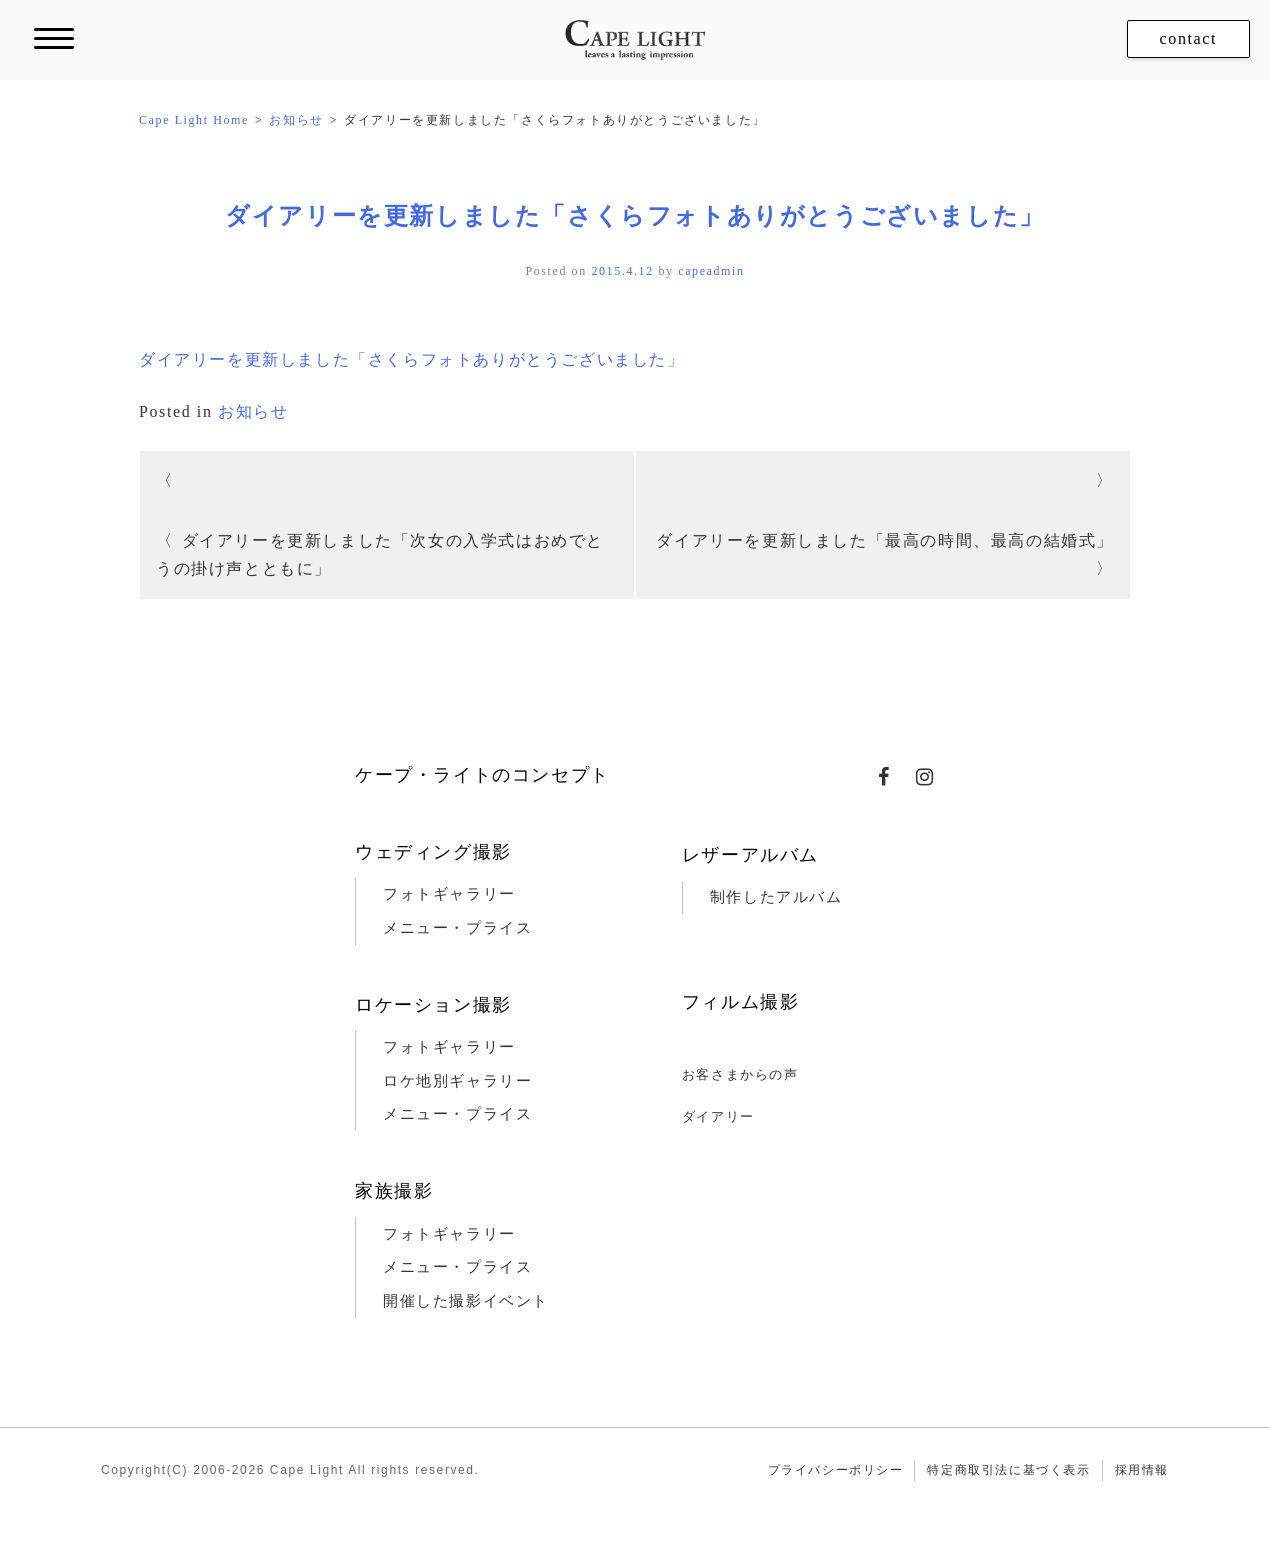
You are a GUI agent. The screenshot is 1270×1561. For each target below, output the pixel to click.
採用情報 (1142, 1470)
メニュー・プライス (457, 928)
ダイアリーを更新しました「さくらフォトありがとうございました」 (635, 216)
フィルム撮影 (741, 1002)
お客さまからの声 (740, 1074)
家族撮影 (394, 1191)
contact (1188, 38)
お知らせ (253, 411)
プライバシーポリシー (836, 1470)
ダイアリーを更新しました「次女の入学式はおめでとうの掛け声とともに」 (380, 554)
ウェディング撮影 (433, 852)
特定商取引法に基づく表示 (1008, 1470)
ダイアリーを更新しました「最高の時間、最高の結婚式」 (885, 540)
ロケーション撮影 (433, 1005)
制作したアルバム (776, 897)
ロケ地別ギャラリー (457, 1081)
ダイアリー (718, 1116)
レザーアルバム (750, 855)
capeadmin (711, 271)
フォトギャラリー (449, 894)
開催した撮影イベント (466, 1301)
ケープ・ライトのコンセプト (482, 775)
